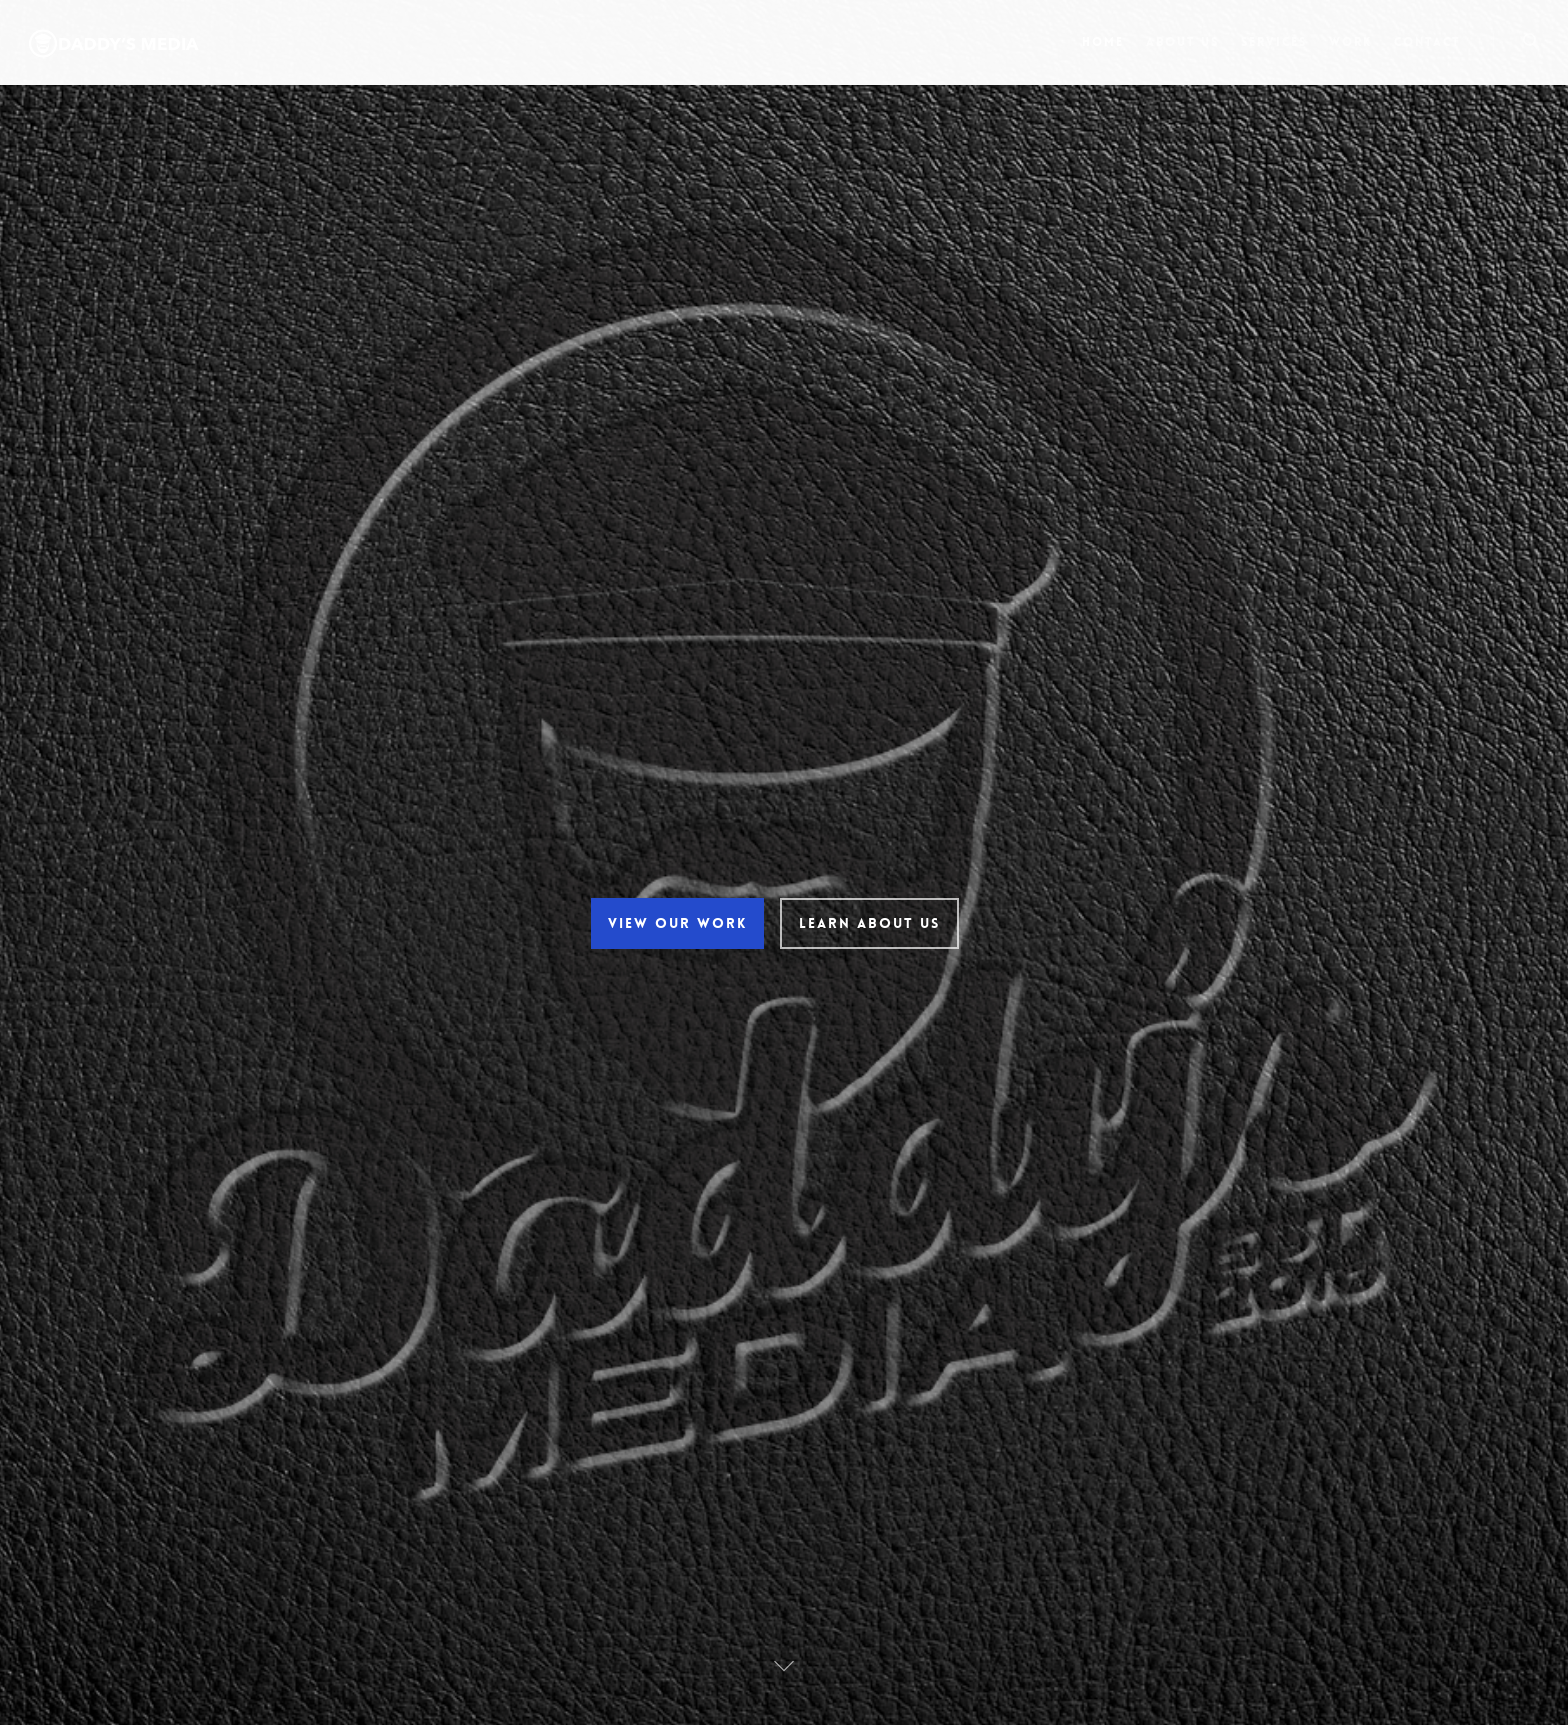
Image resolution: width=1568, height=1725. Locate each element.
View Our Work (676, 923)
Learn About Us (868, 923)
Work (1350, 42)
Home (1103, 42)
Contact (1427, 42)
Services (1274, 42)
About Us (1182, 42)
